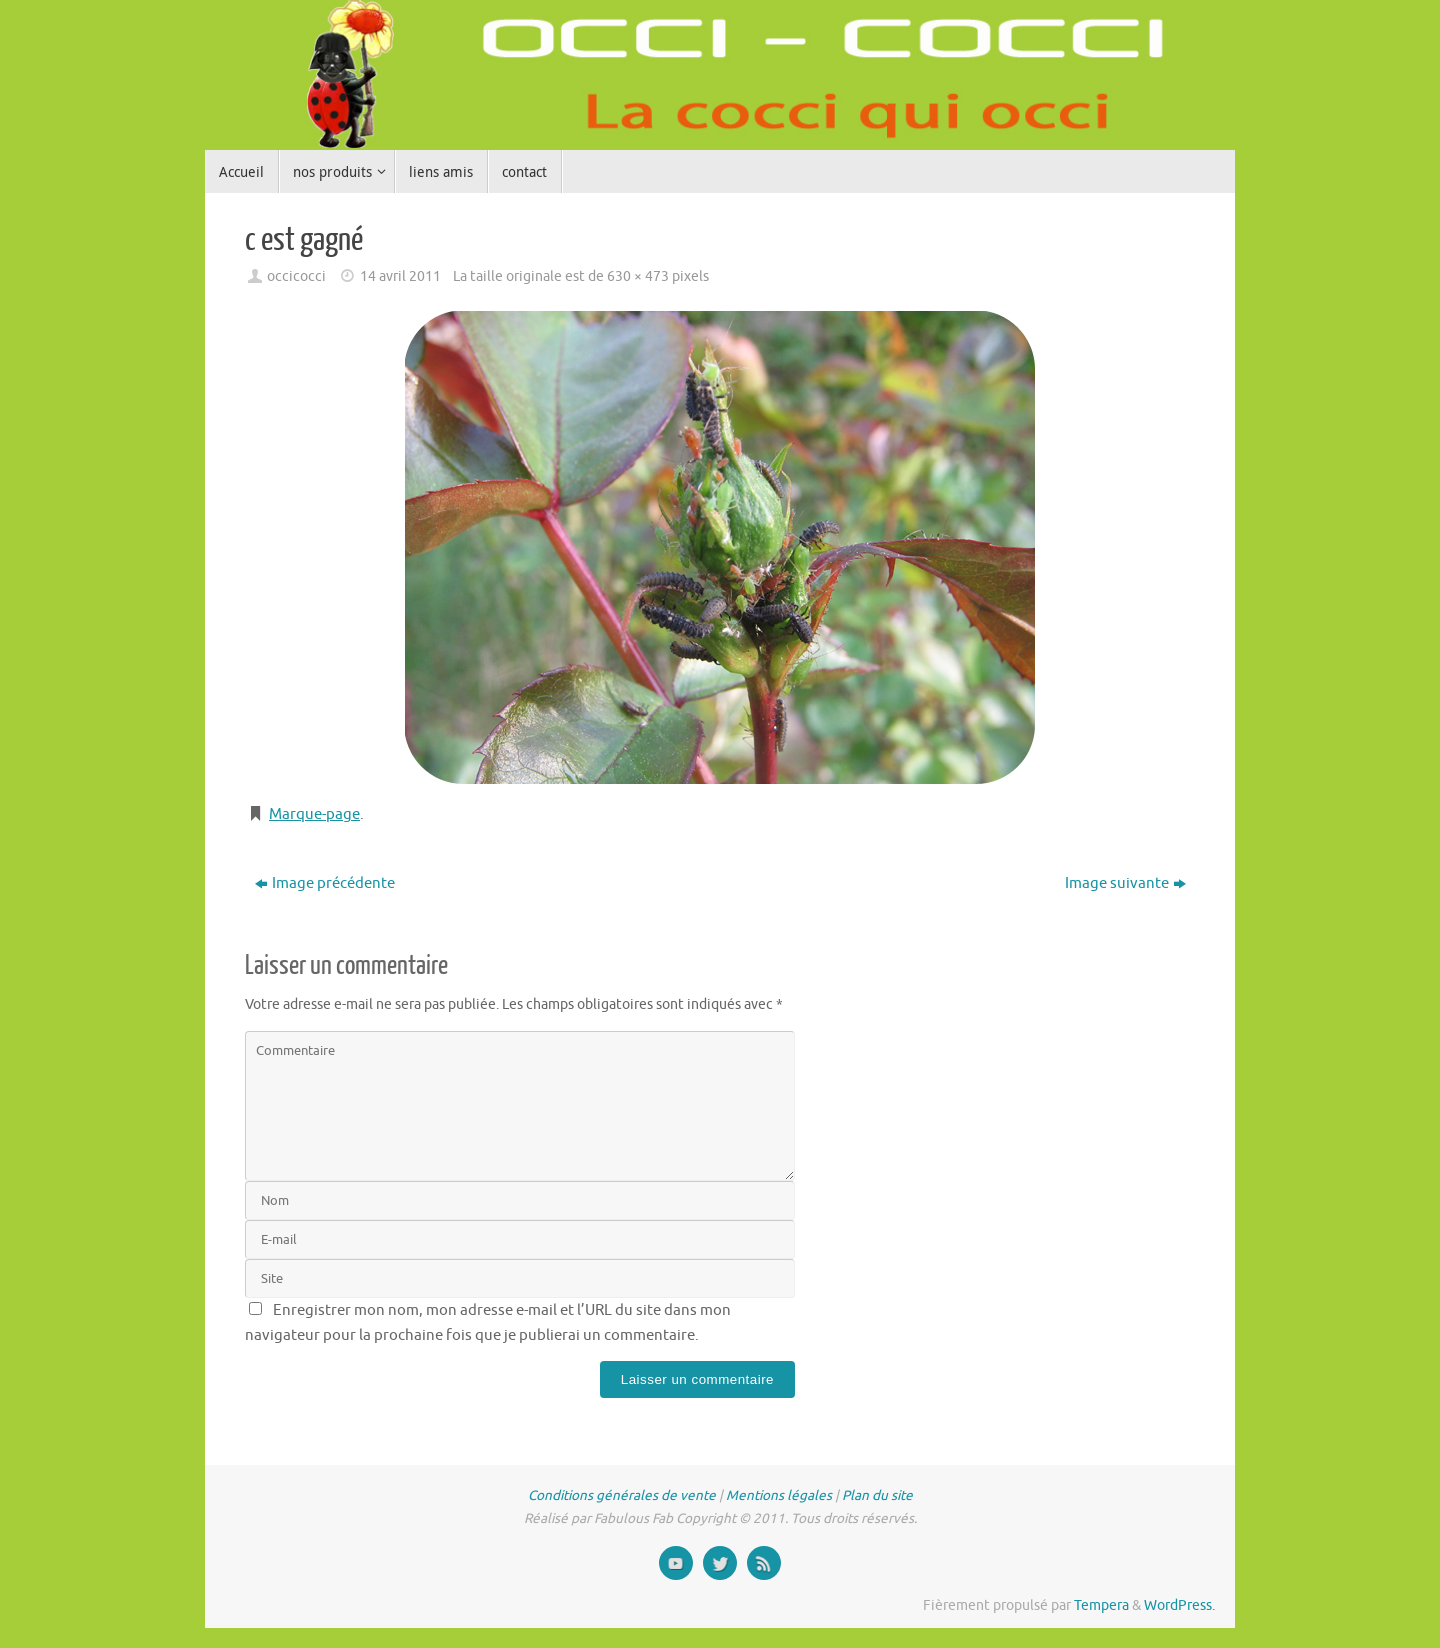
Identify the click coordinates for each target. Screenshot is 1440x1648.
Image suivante (1125, 883)
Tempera (1101, 1605)
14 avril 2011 (400, 276)
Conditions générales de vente (622, 1495)
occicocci (296, 276)
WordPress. (1179, 1605)
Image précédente (325, 883)
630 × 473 (638, 276)
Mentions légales (779, 1495)
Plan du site (877, 1495)
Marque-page (314, 814)
